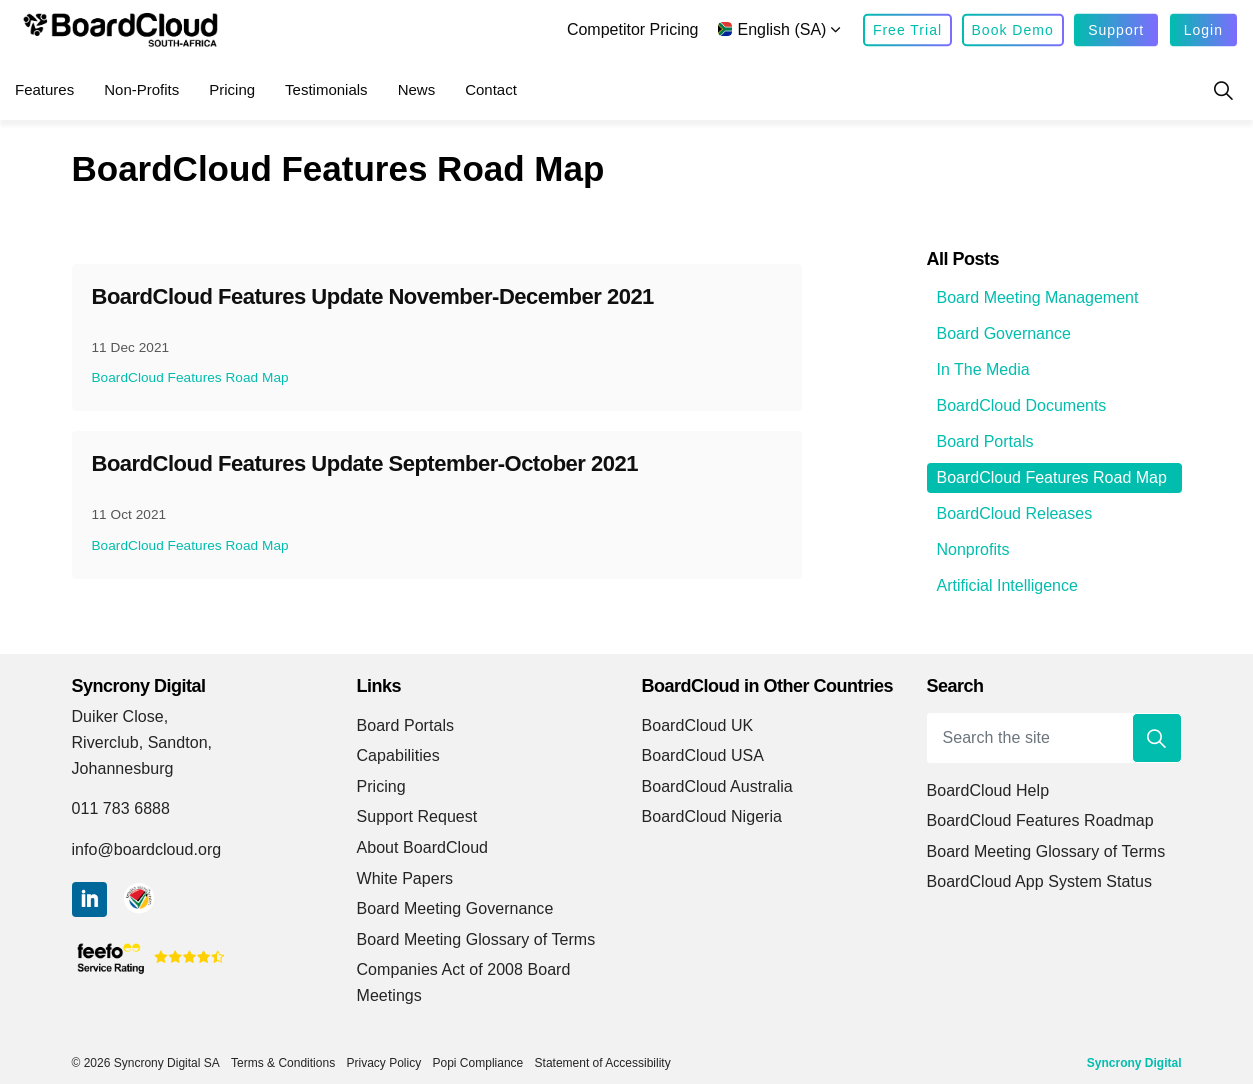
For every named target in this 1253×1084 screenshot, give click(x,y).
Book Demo (1013, 30)
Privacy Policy (383, 1063)
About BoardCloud (423, 847)
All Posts (963, 259)
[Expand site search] (1223, 90)
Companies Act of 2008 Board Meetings (464, 982)
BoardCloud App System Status (1040, 881)
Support (1116, 30)
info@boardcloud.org (147, 849)
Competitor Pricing (633, 29)
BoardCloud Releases (1015, 513)
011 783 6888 (121, 808)
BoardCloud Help (988, 790)
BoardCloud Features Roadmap (1040, 820)
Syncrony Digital (1134, 1063)
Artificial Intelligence (1007, 585)
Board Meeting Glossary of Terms (476, 939)
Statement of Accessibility (603, 1063)
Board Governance (1004, 333)
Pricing (232, 89)
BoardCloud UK (698, 725)
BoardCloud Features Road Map (190, 377)
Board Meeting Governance (455, 908)
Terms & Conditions (283, 1063)
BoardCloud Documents (1022, 405)
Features (44, 89)
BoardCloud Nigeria (712, 816)
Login (1203, 30)
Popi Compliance (478, 1063)
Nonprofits (973, 549)
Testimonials (326, 89)
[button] (1157, 738)
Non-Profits (141, 89)
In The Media (983, 369)
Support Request (417, 816)
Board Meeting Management (1038, 297)
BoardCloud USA (703, 755)
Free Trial (907, 30)
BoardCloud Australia (717, 786)
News (417, 89)
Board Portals (985, 441)
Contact (491, 89)
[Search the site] (1054, 738)
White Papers (405, 878)
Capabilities (398, 755)
